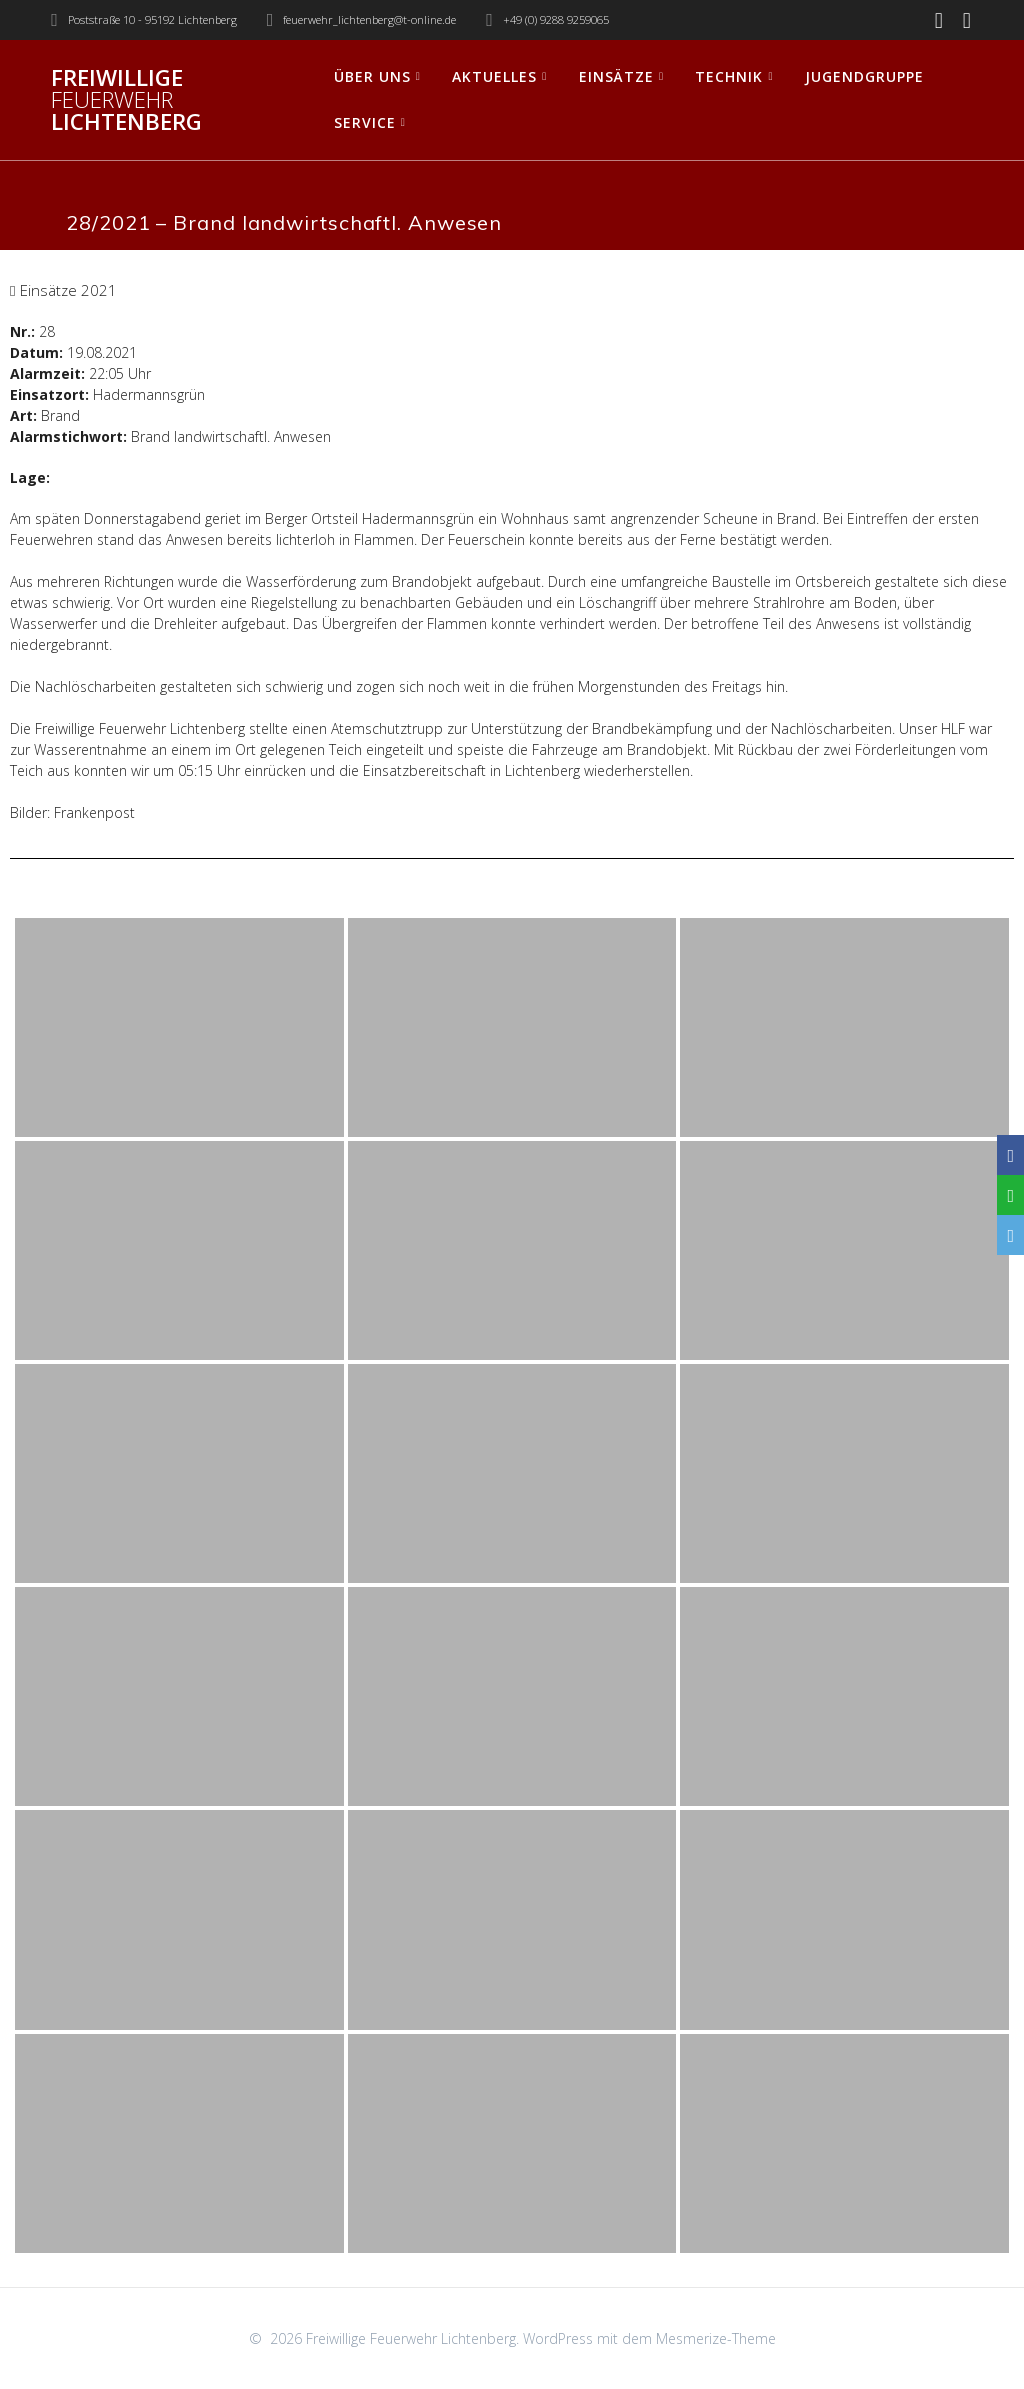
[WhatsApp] (1010, 1195)
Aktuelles (494, 76)
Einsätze (616, 76)
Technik (729, 76)
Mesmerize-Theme (716, 2338)
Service (365, 122)
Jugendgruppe (864, 76)
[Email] (1010, 1235)
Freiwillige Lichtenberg (126, 100)
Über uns (372, 76)
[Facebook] (1010, 1155)
